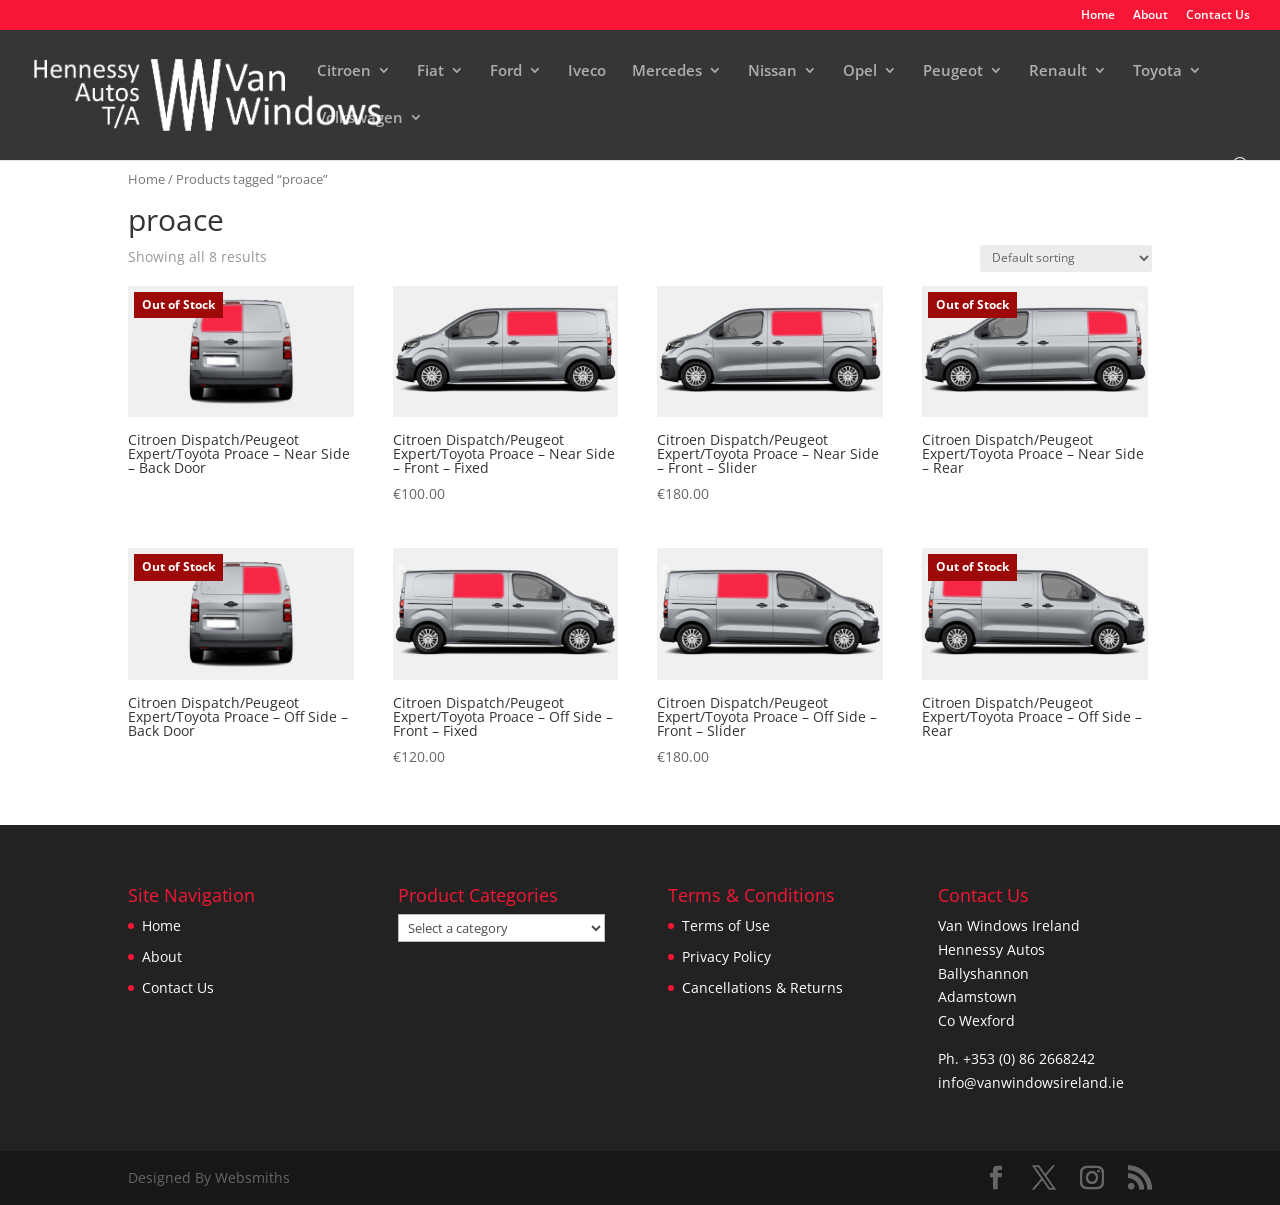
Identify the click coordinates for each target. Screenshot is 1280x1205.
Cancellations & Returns (762, 987)
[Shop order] (1066, 258)
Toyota (1157, 71)
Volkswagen (360, 118)
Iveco (587, 71)
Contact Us (1218, 16)
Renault (1058, 71)
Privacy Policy (726, 956)
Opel (860, 71)
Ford (506, 71)
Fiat (430, 71)
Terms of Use (726, 925)
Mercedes (667, 71)
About (1150, 16)
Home (1098, 16)
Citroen (344, 71)
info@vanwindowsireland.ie (1031, 1082)
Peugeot (953, 71)
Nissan (772, 71)
